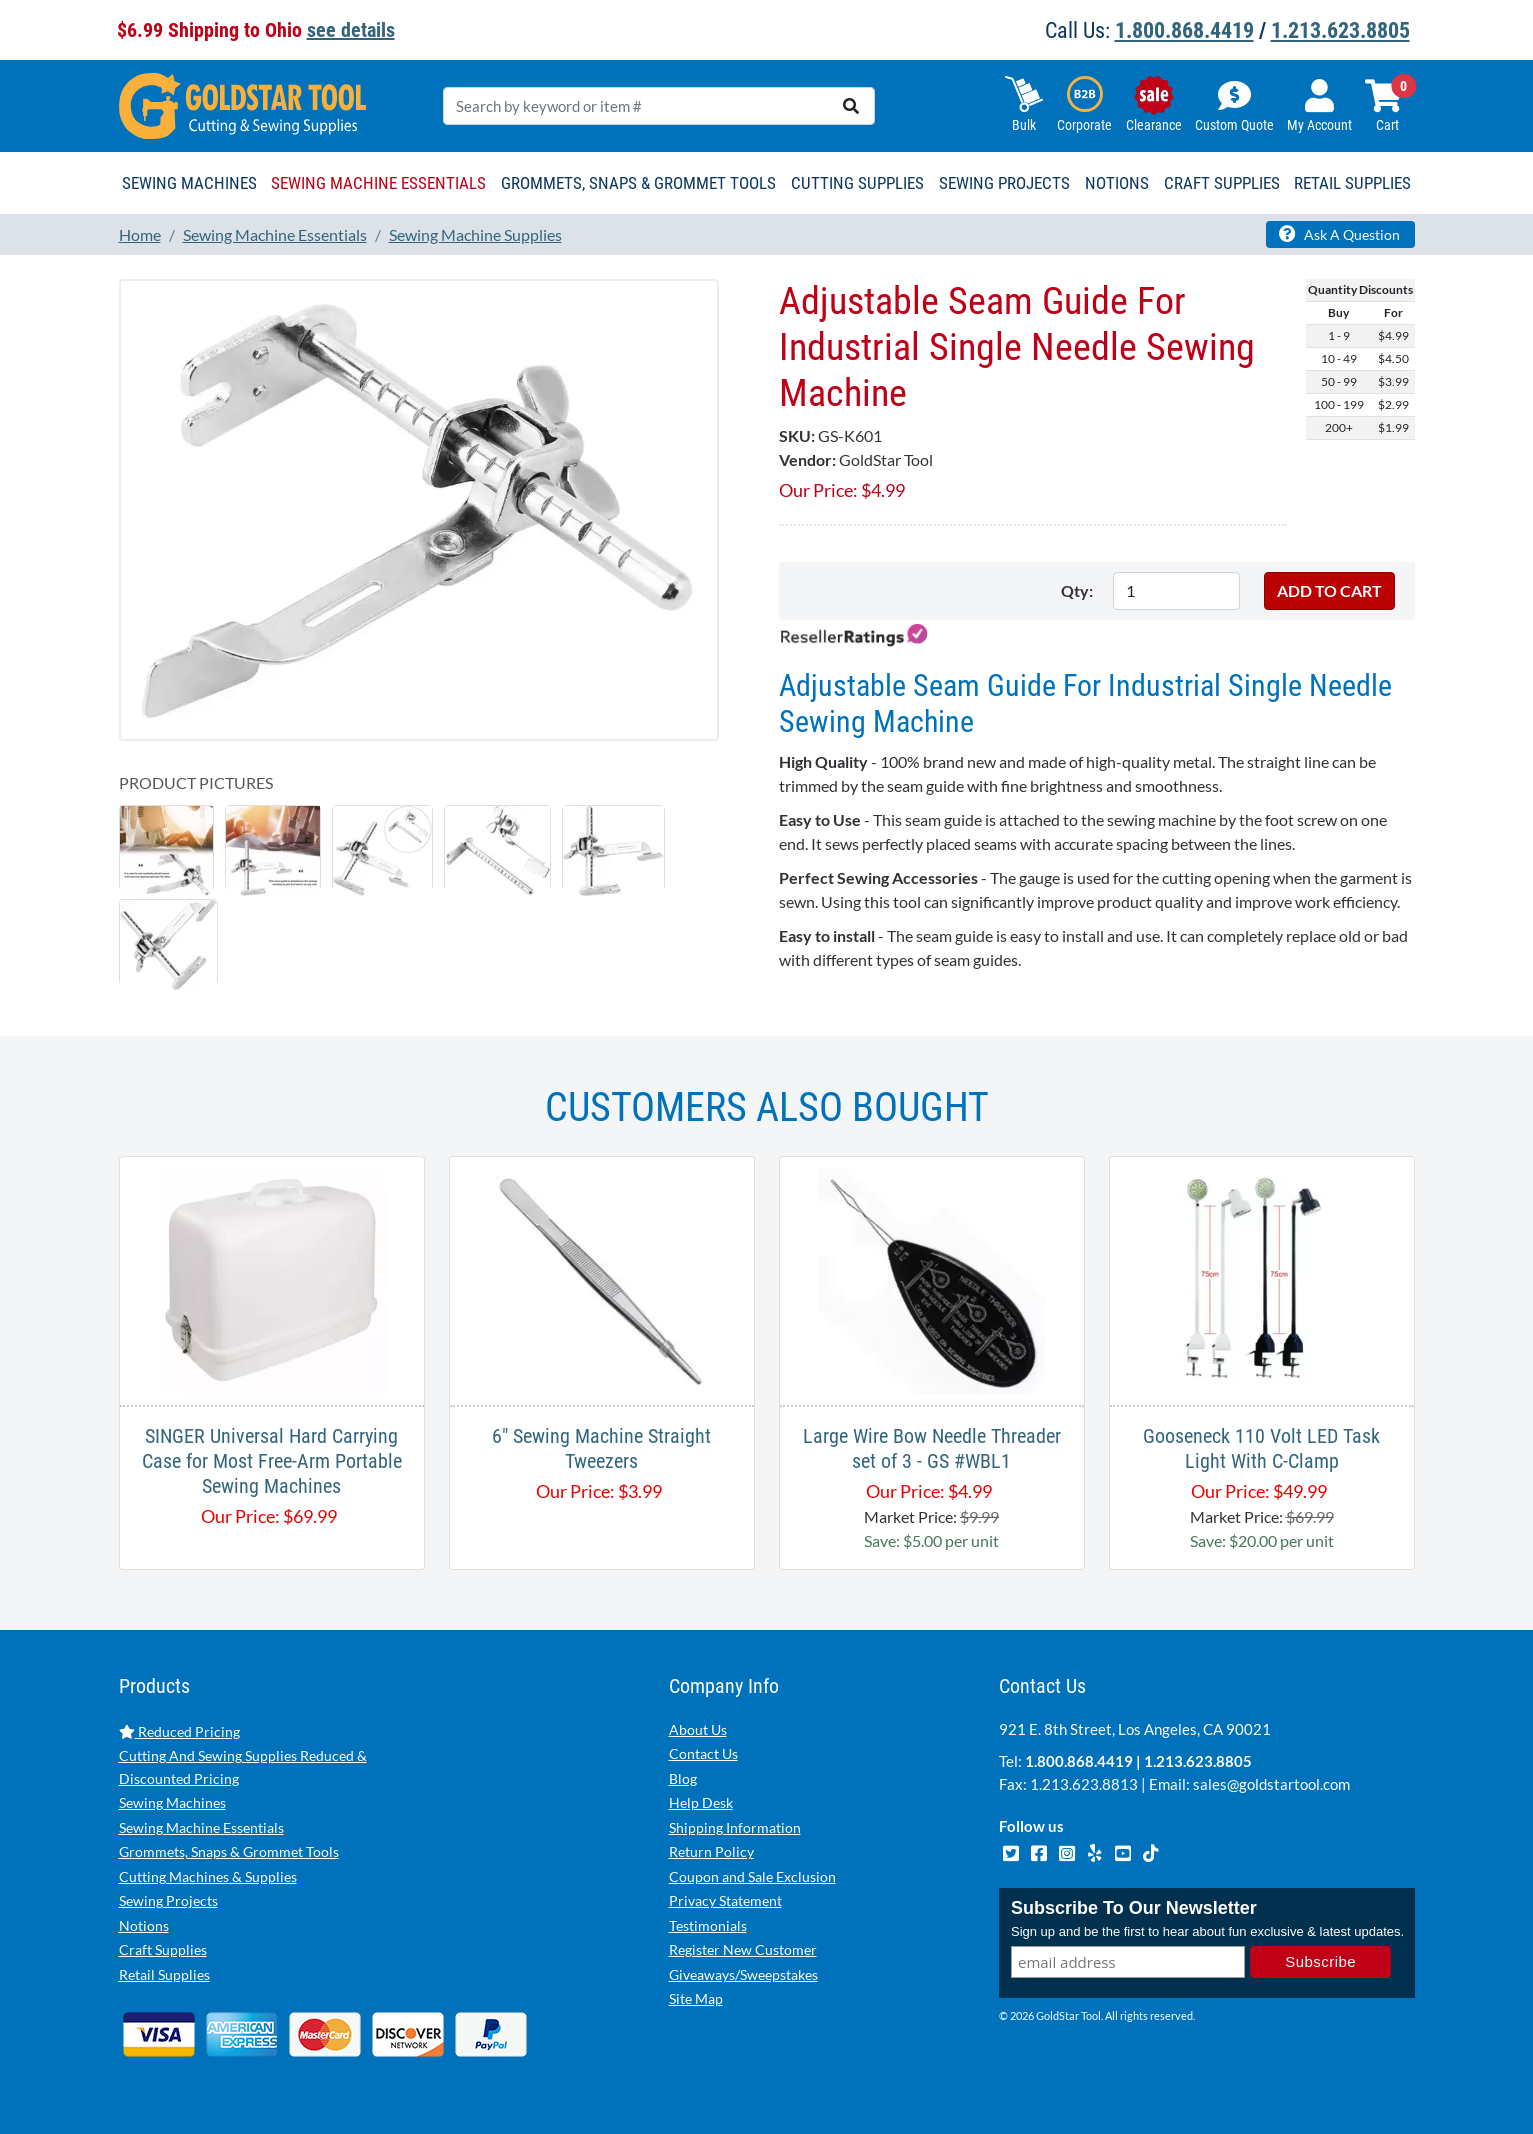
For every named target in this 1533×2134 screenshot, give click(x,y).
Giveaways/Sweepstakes (743, 1974)
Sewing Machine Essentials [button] (378, 183)
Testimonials (708, 1925)
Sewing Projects (168, 1900)
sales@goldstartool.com (1271, 1784)
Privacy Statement (725, 1900)
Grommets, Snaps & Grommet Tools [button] (638, 183)
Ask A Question (1339, 234)
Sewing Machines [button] (189, 183)
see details (351, 30)
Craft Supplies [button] (1222, 183)
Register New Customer (743, 1949)
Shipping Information (735, 1827)
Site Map (696, 1998)
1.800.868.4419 (1184, 30)
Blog (683, 1778)
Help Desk (701, 1802)
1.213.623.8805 (1340, 30)
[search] (851, 106)
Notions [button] (1117, 183)
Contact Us (703, 1753)
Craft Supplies (163, 1949)
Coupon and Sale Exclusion (752, 1876)
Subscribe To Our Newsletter (1134, 1908)
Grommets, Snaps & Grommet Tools (229, 1851)
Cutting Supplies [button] (857, 183)
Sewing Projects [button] (1004, 183)
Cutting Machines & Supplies (208, 1876)
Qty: (1077, 590)
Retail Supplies (164, 1974)
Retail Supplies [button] (1352, 183)
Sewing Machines (172, 1802)
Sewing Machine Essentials (201, 1827)
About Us (698, 1729)
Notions (144, 1925)
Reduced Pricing (179, 1731)
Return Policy (711, 1851)
